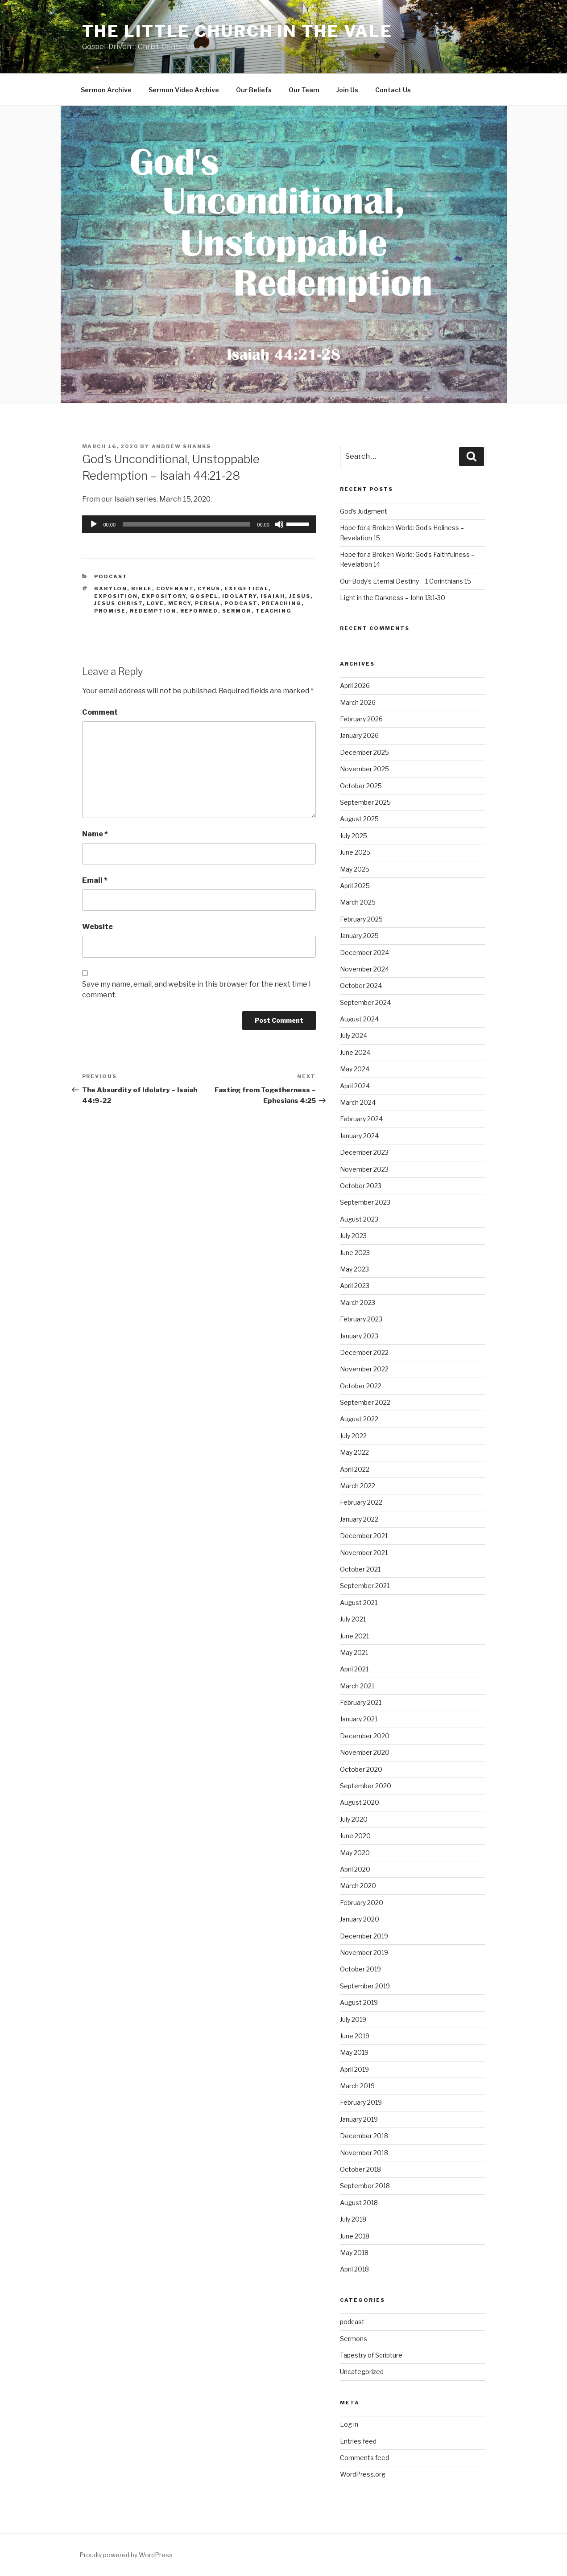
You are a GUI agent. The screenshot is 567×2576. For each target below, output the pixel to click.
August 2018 (359, 2202)
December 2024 (364, 952)
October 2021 (360, 1569)
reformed (199, 611)
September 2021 (364, 1585)
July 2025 (353, 835)
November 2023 (364, 1169)
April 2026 (355, 685)
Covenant (175, 588)
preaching (281, 603)
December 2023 (364, 1152)
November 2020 (364, 1752)
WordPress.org (362, 2474)
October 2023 (360, 1185)
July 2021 (353, 1619)
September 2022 (365, 1402)
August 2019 (359, 2002)
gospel (204, 596)
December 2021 (364, 1535)
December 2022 (364, 1352)
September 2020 (365, 1786)
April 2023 (354, 1285)
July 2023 (353, 1235)
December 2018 (364, 2136)
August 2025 (359, 819)
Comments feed (364, 2457)
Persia (207, 603)
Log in (349, 2424)
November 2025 (364, 769)
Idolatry (239, 596)
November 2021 (364, 1552)
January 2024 (359, 1136)
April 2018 (354, 2269)
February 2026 (361, 719)
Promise (110, 611)
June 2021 (354, 1636)
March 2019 (357, 2086)
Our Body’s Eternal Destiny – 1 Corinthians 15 (405, 581)
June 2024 (355, 1052)
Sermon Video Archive (184, 90)
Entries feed (358, 2441)
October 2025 (361, 786)
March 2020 (358, 1885)
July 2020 (354, 1819)
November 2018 (364, 2152)
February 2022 (361, 1502)
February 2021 (360, 1702)
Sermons (353, 2338)
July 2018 (353, 2219)
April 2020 (355, 1869)
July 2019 (353, 2019)
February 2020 (361, 1902)
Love (155, 603)
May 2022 (354, 1452)
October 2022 (360, 1386)
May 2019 (354, 2052)
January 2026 (359, 735)
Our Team (304, 90)
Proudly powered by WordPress (126, 2555)
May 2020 (355, 1852)
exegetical (246, 588)
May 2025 (354, 869)
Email (95, 880)
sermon (237, 611)
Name (95, 834)
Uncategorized (362, 2371)
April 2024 (355, 1086)
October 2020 (361, 1769)
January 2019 (359, 2119)
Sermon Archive (106, 90)
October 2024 (361, 985)
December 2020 (364, 1736)
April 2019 (354, 2069)
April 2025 (355, 885)
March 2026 (358, 702)
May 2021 (354, 1652)
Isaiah (273, 596)
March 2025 (358, 902)
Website (97, 926)
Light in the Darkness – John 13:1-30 (392, 597)
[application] (199, 524)
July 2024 (353, 1035)
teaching (274, 611)
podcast (111, 576)
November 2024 (364, 969)
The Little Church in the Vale (237, 31)
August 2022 (359, 1419)
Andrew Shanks (181, 446)
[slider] (186, 524)
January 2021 (358, 1719)
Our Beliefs (254, 90)
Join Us (347, 90)
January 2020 (359, 1919)
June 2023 (355, 1252)
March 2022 (357, 1486)
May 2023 (354, 1269)
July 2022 (353, 1436)
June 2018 (354, 2236)
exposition (116, 596)
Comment (100, 712)
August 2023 (359, 1219)
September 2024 (365, 1002)
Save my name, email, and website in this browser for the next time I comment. (196, 989)
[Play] (93, 524)
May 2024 (354, 1069)
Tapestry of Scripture (371, 2355)
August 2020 (359, 1802)
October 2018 (360, 2169)
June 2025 (355, 852)
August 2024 (359, 1019)
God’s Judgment (363, 511)
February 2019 (361, 2102)
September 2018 (365, 2185)
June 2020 (355, 1835)
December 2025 (364, 752)
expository (164, 596)
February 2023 (361, 1319)
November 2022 (364, 1369)
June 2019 (354, 2036)
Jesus (299, 596)
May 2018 (354, 2252)
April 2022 (354, 1469)
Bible (141, 588)
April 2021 (354, 1669)
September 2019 (365, 1986)
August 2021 (358, 1602)
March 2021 (357, 1686)
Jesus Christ (118, 603)
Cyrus (209, 588)
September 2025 (365, 802)
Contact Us (393, 90)
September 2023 (365, 1202)
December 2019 (364, 1936)
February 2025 (361, 919)
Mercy (179, 603)
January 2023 (359, 1336)
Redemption (153, 611)
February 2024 (361, 1119)
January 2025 (359, 935)
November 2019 (364, 1952)
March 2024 (358, 1102)
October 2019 (360, 1969)
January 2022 (359, 1519)
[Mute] (279, 524)
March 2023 (357, 1302)
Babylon (110, 588)
